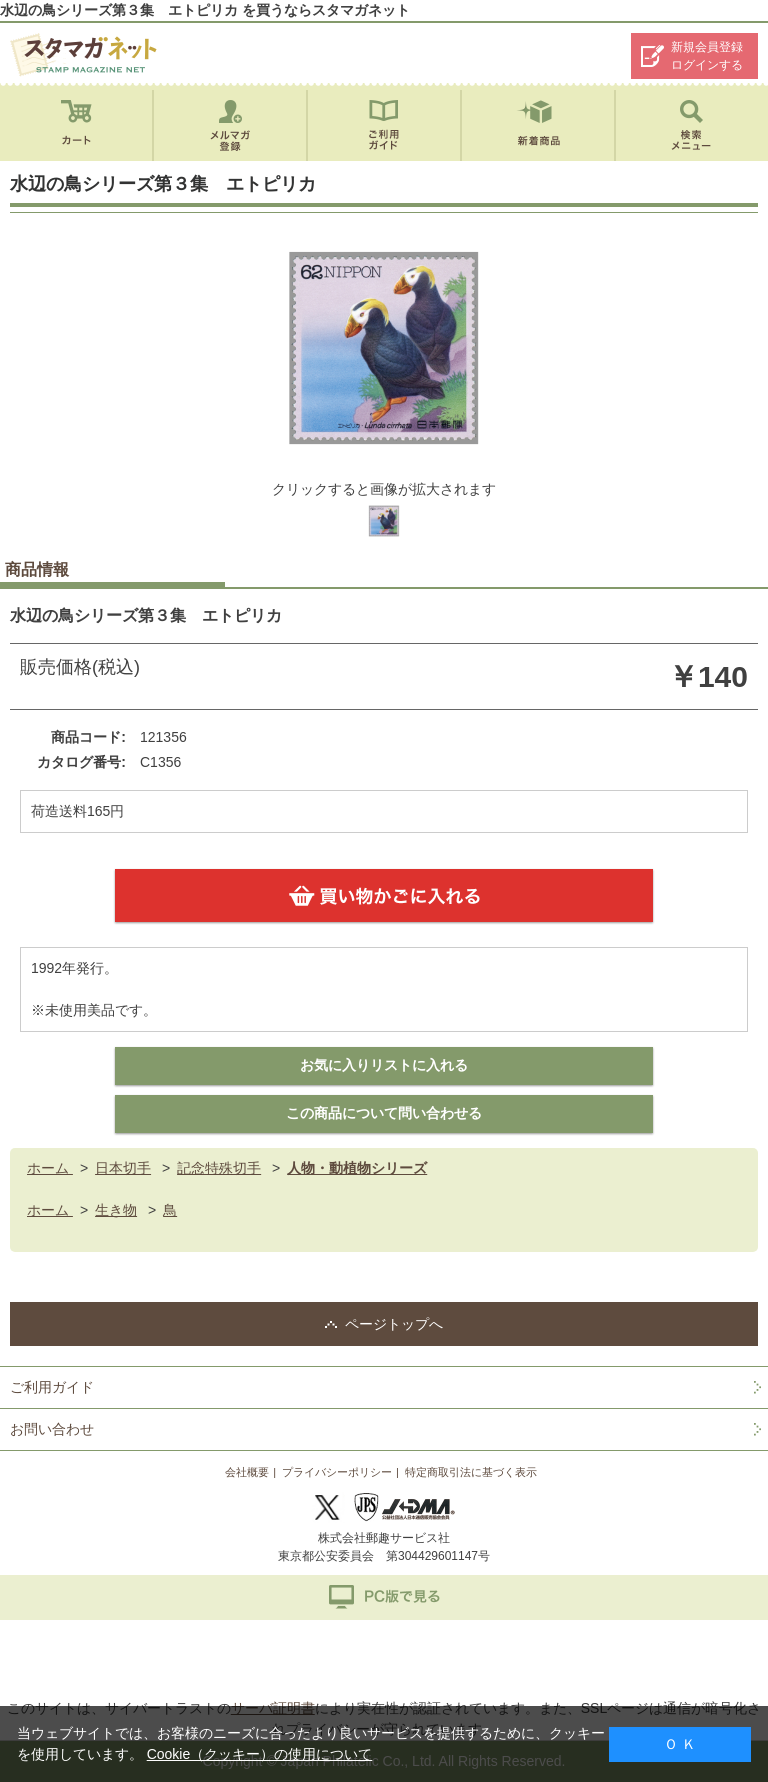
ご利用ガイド (52, 1387)
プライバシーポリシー (337, 1472)
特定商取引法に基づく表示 (471, 1472)
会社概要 (247, 1472)
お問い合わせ (52, 1429)
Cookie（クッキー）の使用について (260, 1754)
